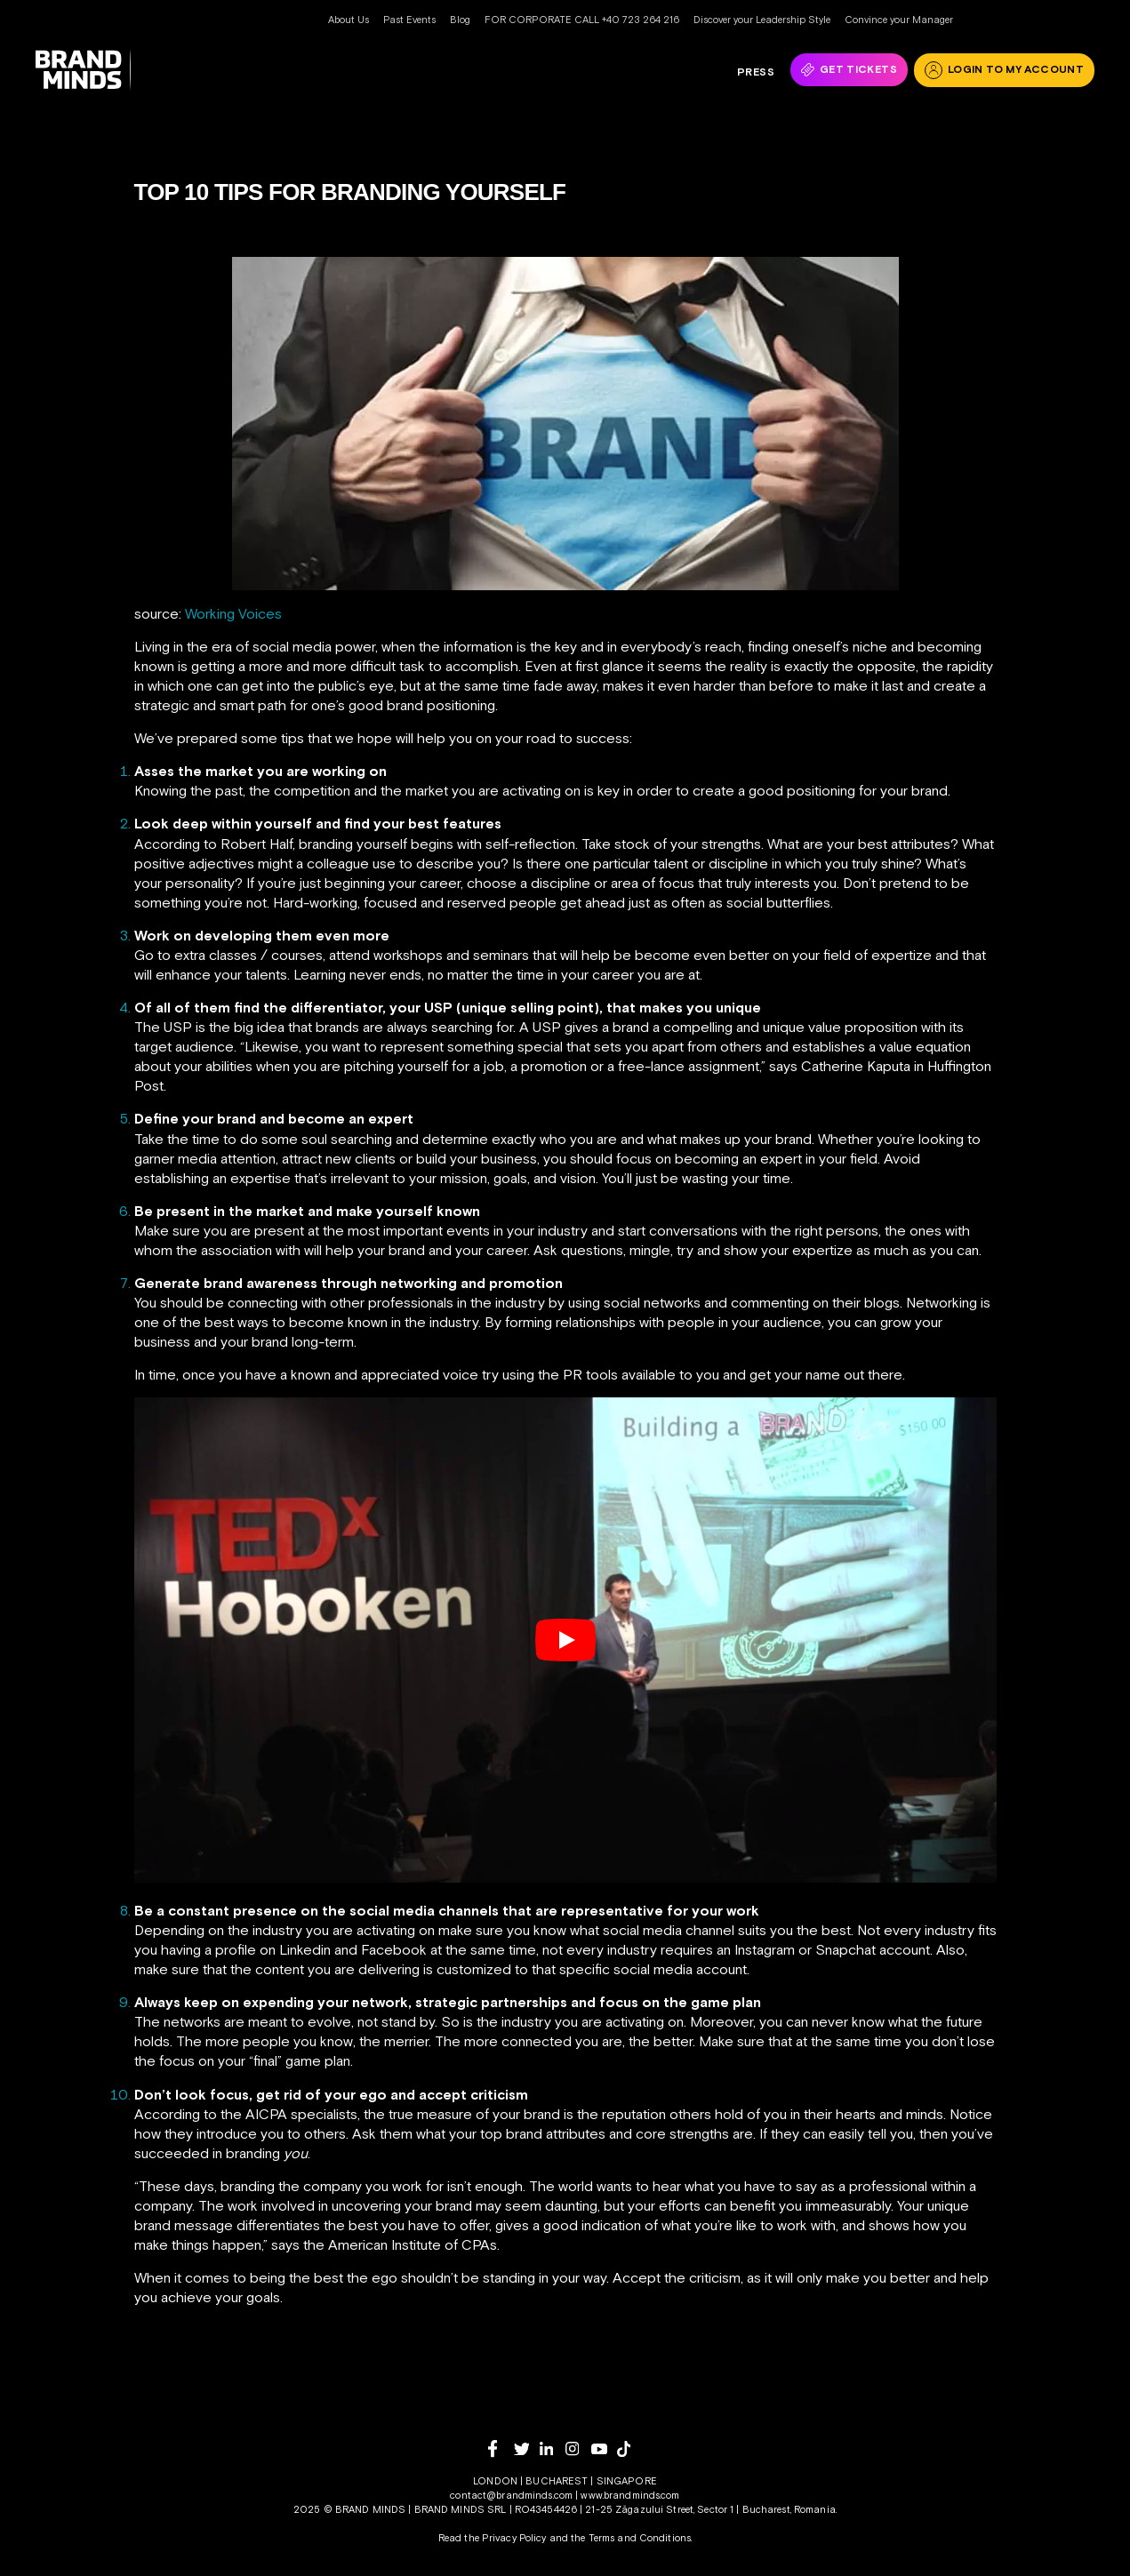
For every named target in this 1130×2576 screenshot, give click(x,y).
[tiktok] (630, 2449)
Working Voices (233, 613)
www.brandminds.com (630, 2495)
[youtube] (604, 2449)
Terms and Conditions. (641, 2537)
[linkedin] (552, 2448)
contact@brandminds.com (512, 2495)
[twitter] (527, 2449)
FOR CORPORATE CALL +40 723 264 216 (582, 19)
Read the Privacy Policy (492, 2537)
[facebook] (501, 2448)
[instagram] (578, 2448)
